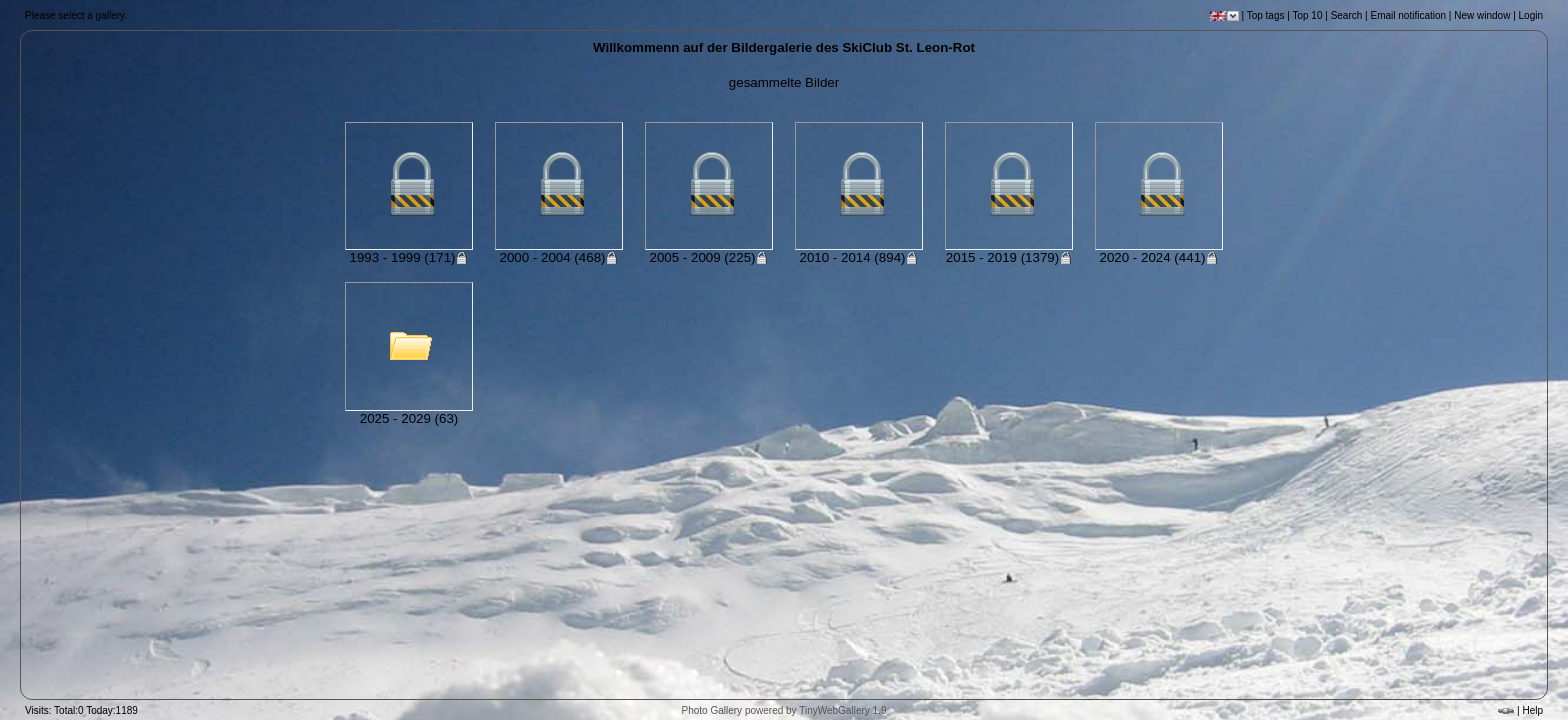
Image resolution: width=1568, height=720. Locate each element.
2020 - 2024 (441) (1159, 257)
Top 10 (1307, 15)
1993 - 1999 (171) (409, 257)
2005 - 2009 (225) (709, 257)
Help (1532, 710)
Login (1531, 15)
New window (1482, 15)
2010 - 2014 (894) (859, 257)
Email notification (1408, 15)
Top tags (1266, 15)
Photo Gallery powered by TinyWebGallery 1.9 (784, 710)
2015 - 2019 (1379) (1009, 257)
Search (1347, 15)
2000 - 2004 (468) (559, 257)
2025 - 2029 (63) (409, 418)
